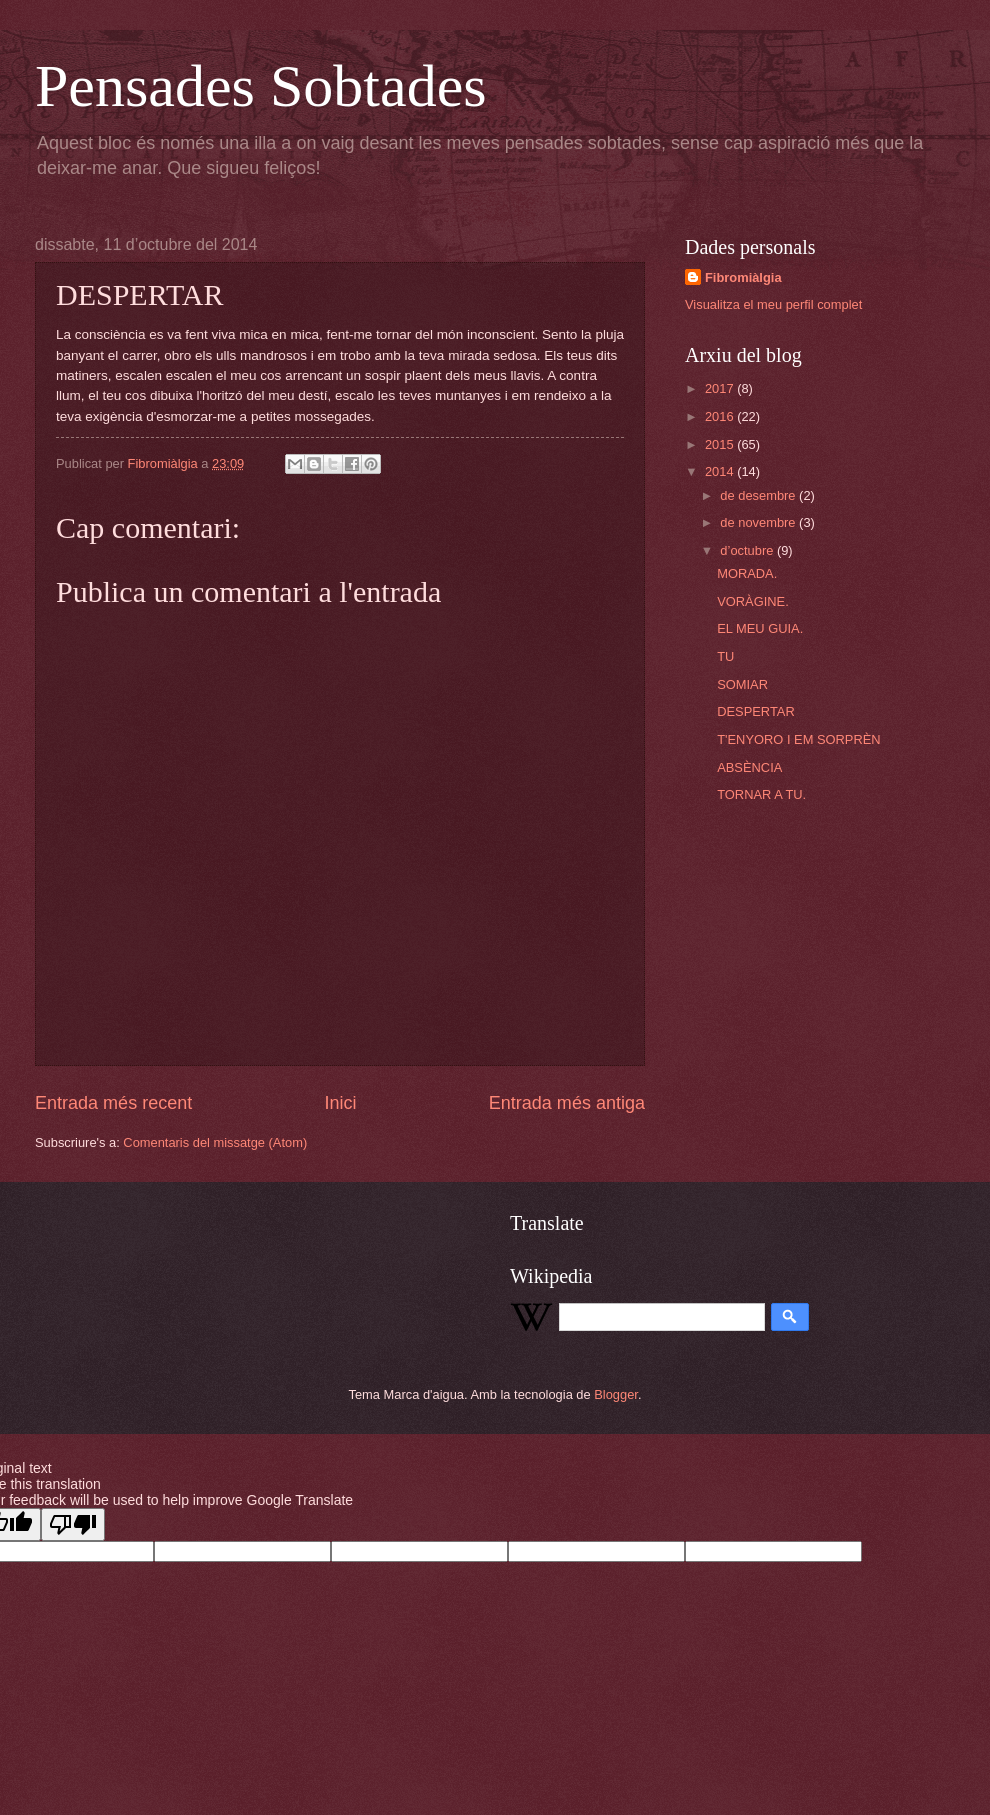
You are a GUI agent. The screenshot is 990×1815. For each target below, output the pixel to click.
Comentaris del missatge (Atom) (215, 1142)
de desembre (759, 495)
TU (725, 656)
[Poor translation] (73, 1524)
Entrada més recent (113, 1103)
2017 (721, 388)
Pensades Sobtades (261, 86)
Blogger (616, 1394)
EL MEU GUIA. (760, 628)
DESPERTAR (756, 711)
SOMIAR (742, 684)
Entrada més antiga (567, 1103)
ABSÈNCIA (749, 767)
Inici (340, 1103)
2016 (721, 416)
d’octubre (748, 550)
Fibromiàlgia (743, 277)
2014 (721, 471)
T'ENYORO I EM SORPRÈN (798, 739)
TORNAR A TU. (761, 794)
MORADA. (747, 573)
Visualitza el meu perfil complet (773, 304)
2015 (721, 444)
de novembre (759, 522)
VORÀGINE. (753, 601)
